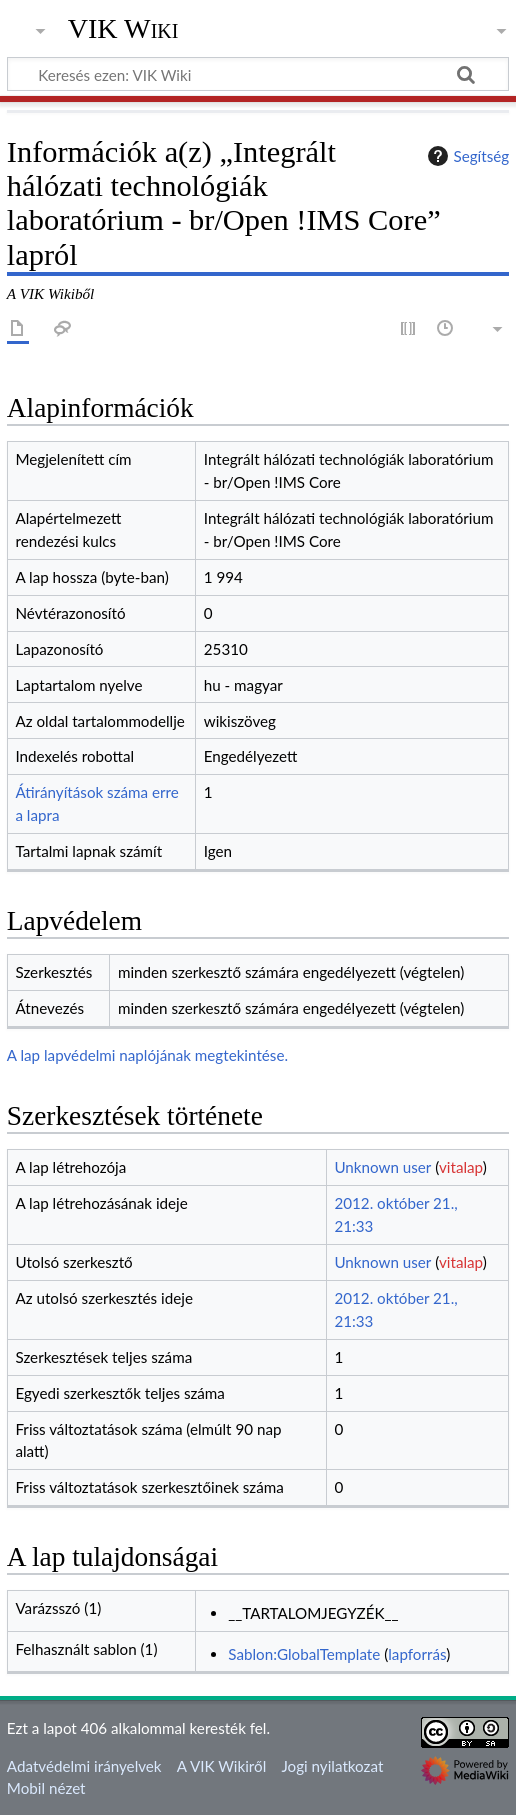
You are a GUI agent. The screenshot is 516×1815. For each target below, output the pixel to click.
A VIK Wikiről (221, 1766)
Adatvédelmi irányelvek (84, 1766)
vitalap (461, 1167)
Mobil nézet (46, 1788)
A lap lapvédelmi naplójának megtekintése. (147, 1055)
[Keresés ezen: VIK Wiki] (258, 74)
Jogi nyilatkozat (332, 1766)
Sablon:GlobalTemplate (304, 1654)
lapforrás (417, 1654)
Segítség (466, 156)
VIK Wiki (123, 29)
